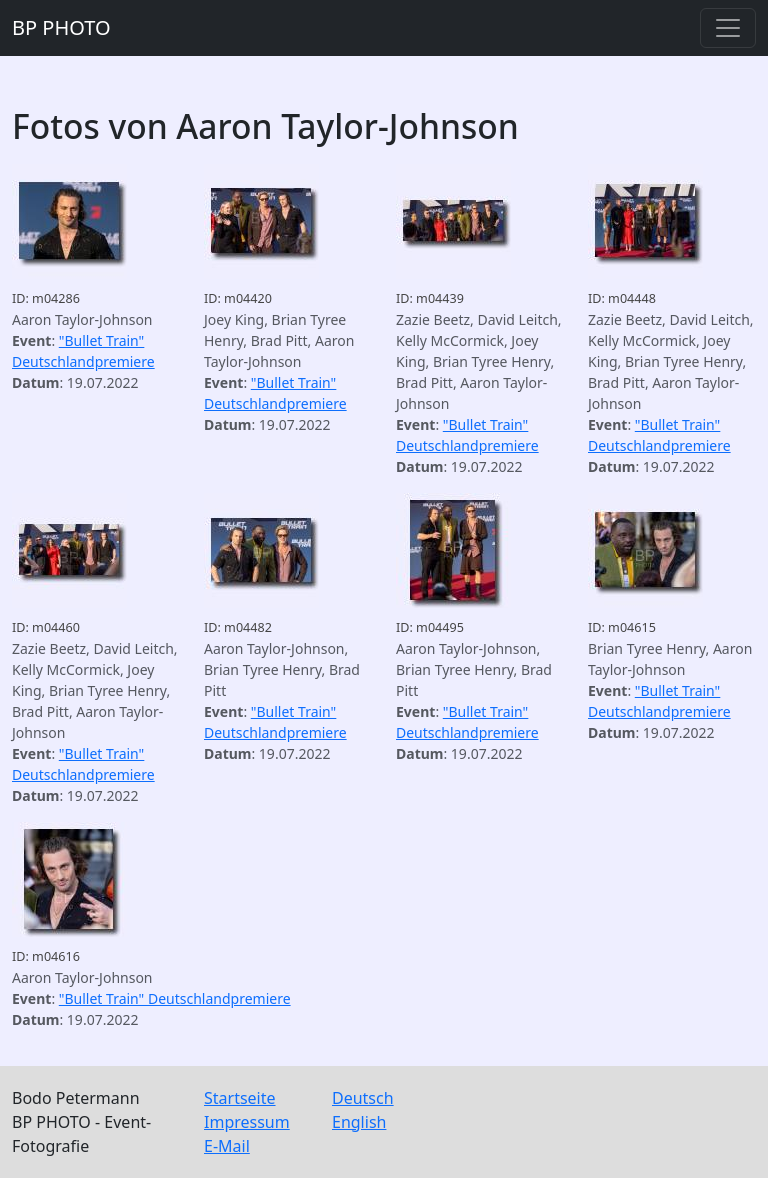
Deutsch (363, 1098)
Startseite (240, 1098)
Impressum (247, 1122)
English (359, 1122)
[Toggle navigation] (728, 28)
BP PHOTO (61, 27)
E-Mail (227, 1146)
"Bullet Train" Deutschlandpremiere (175, 998)
